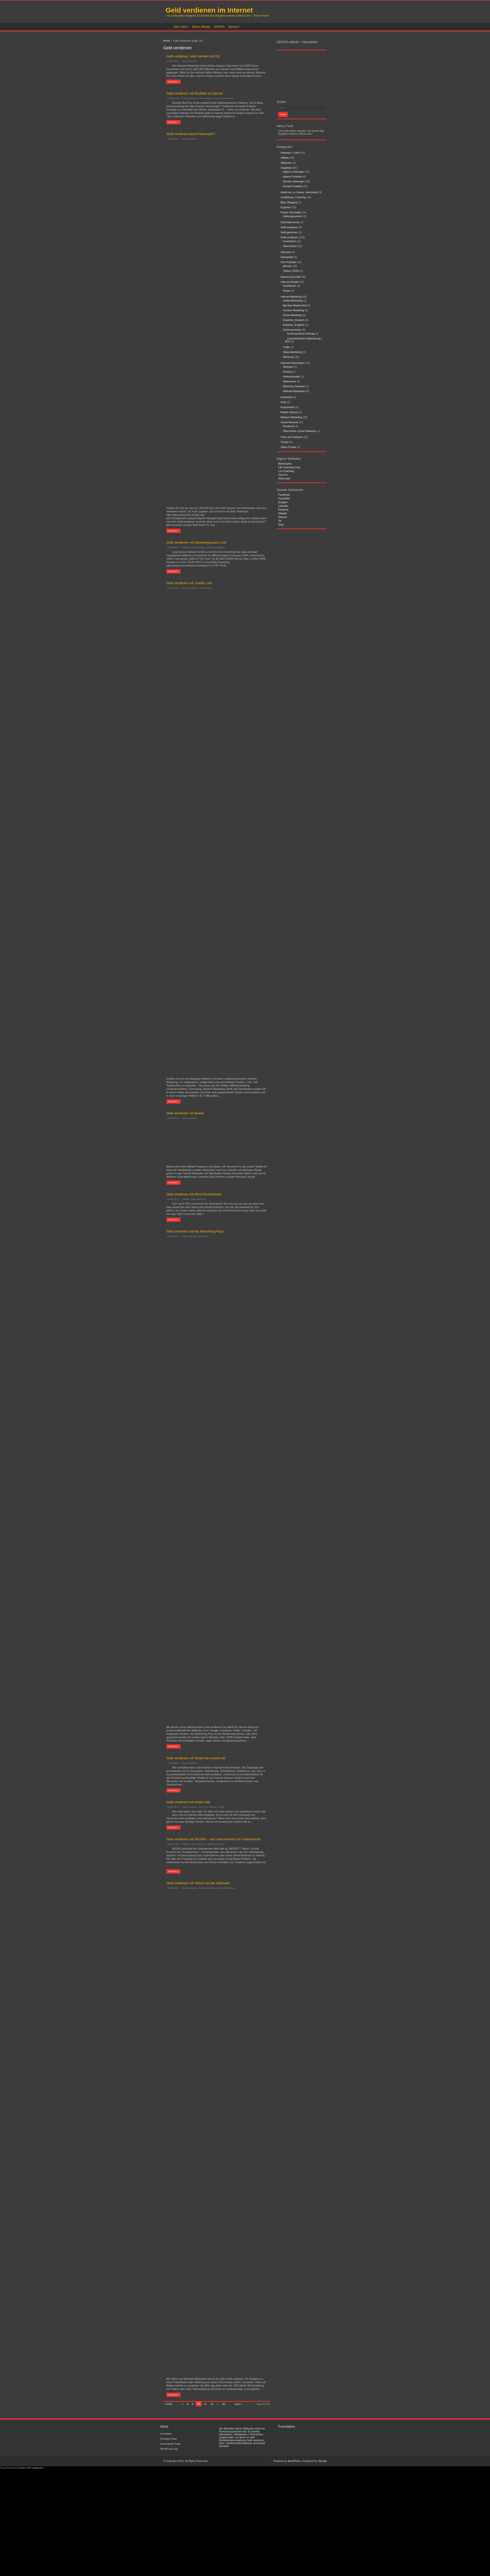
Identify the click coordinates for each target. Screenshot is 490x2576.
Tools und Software (223, 98)
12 (211, 2404)
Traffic (221, 1807)
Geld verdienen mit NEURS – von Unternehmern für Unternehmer (213, 1839)
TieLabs (322, 2461)
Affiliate (185, 547)
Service (233, 26)
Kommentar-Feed (170, 2443)
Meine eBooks (201, 26)
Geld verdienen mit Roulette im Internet (194, 93)
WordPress (294, 2461)
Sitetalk (282, 513)
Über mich (180, 26)
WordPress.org (169, 2448)
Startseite (167, 26)
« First (168, 2404)
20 (223, 2404)
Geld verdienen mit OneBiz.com (189, 583)
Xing (280, 524)
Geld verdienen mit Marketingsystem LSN (196, 542)
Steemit (282, 517)
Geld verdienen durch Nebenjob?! (190, 134)
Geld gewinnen (189, 98)
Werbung (202, 1236)
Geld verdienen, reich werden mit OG (193, 56)
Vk (279, 520)
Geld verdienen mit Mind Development (194, 1194)
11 (205, 2404)
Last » (238, 2404)
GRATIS (219, 26)
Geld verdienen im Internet (209, 10)
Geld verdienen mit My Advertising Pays (195, 1231)
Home (166, 40)
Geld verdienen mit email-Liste (188, 1802)
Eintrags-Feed (168, 2438)
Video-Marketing (226, 1888)
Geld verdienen (189, 61)
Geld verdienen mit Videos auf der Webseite (198, 1883)
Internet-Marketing (216, 547)
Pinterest (283, 509)
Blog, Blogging (189, 588)
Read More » (173, 82)
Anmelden (166, 2433)
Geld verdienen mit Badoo (185, 1113)
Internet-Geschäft (215, 1844)
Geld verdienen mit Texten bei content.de (195, 1758)
